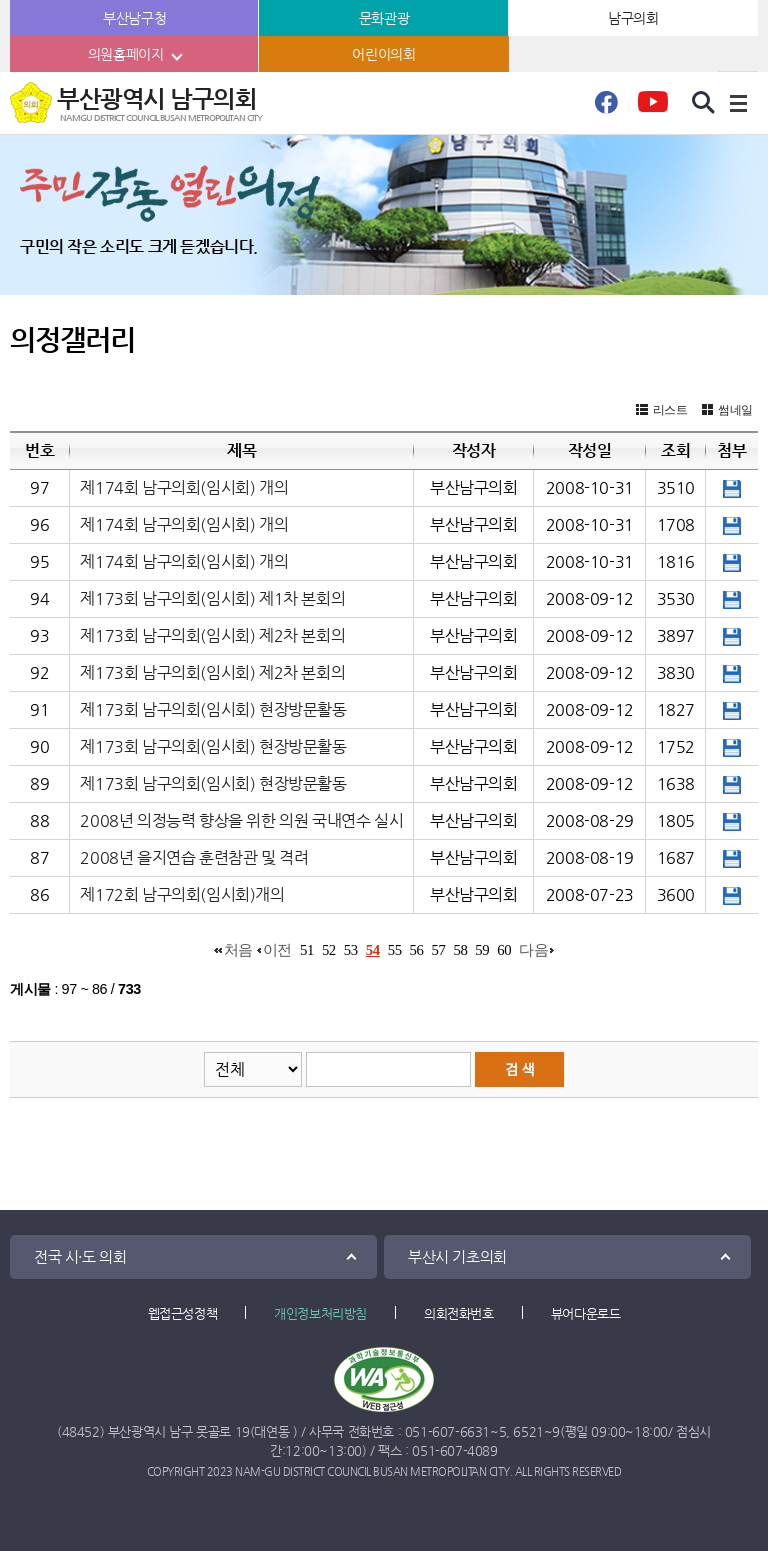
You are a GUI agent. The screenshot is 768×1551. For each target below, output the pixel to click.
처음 (238, 950)
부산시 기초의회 (457, 1256)
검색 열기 (704, 103)
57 (439, 950)
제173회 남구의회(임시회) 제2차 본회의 (212, 635)
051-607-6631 (447, 1431)
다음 (533, 950)
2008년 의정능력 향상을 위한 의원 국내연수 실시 (241, 820)
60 (504, 950)
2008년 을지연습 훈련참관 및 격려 (194, 857)
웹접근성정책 (183, 1313)
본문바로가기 (0, 0)
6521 (528, 1431)
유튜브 (652, 108)
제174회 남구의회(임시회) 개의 (184, 487)
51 (307, 950)
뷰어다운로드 (586, 1313)
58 (460, 950)
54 (373, 950)
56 (417, 950)
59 (482, 950)
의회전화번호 (459, 1313)
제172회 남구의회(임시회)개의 (182, 894)
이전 (277, 950)
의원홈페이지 (126, 54)
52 (329, 950)
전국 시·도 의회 (80, 1256)
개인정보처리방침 (320, 1313)
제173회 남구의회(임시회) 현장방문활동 (213, 709)
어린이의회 (383, 54)
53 (351, 950)
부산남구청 (134, 18)
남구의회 (633, 18)
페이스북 (606, 108)
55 (395, 950)
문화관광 (384, 18)
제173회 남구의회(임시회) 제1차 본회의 (212, 598)
